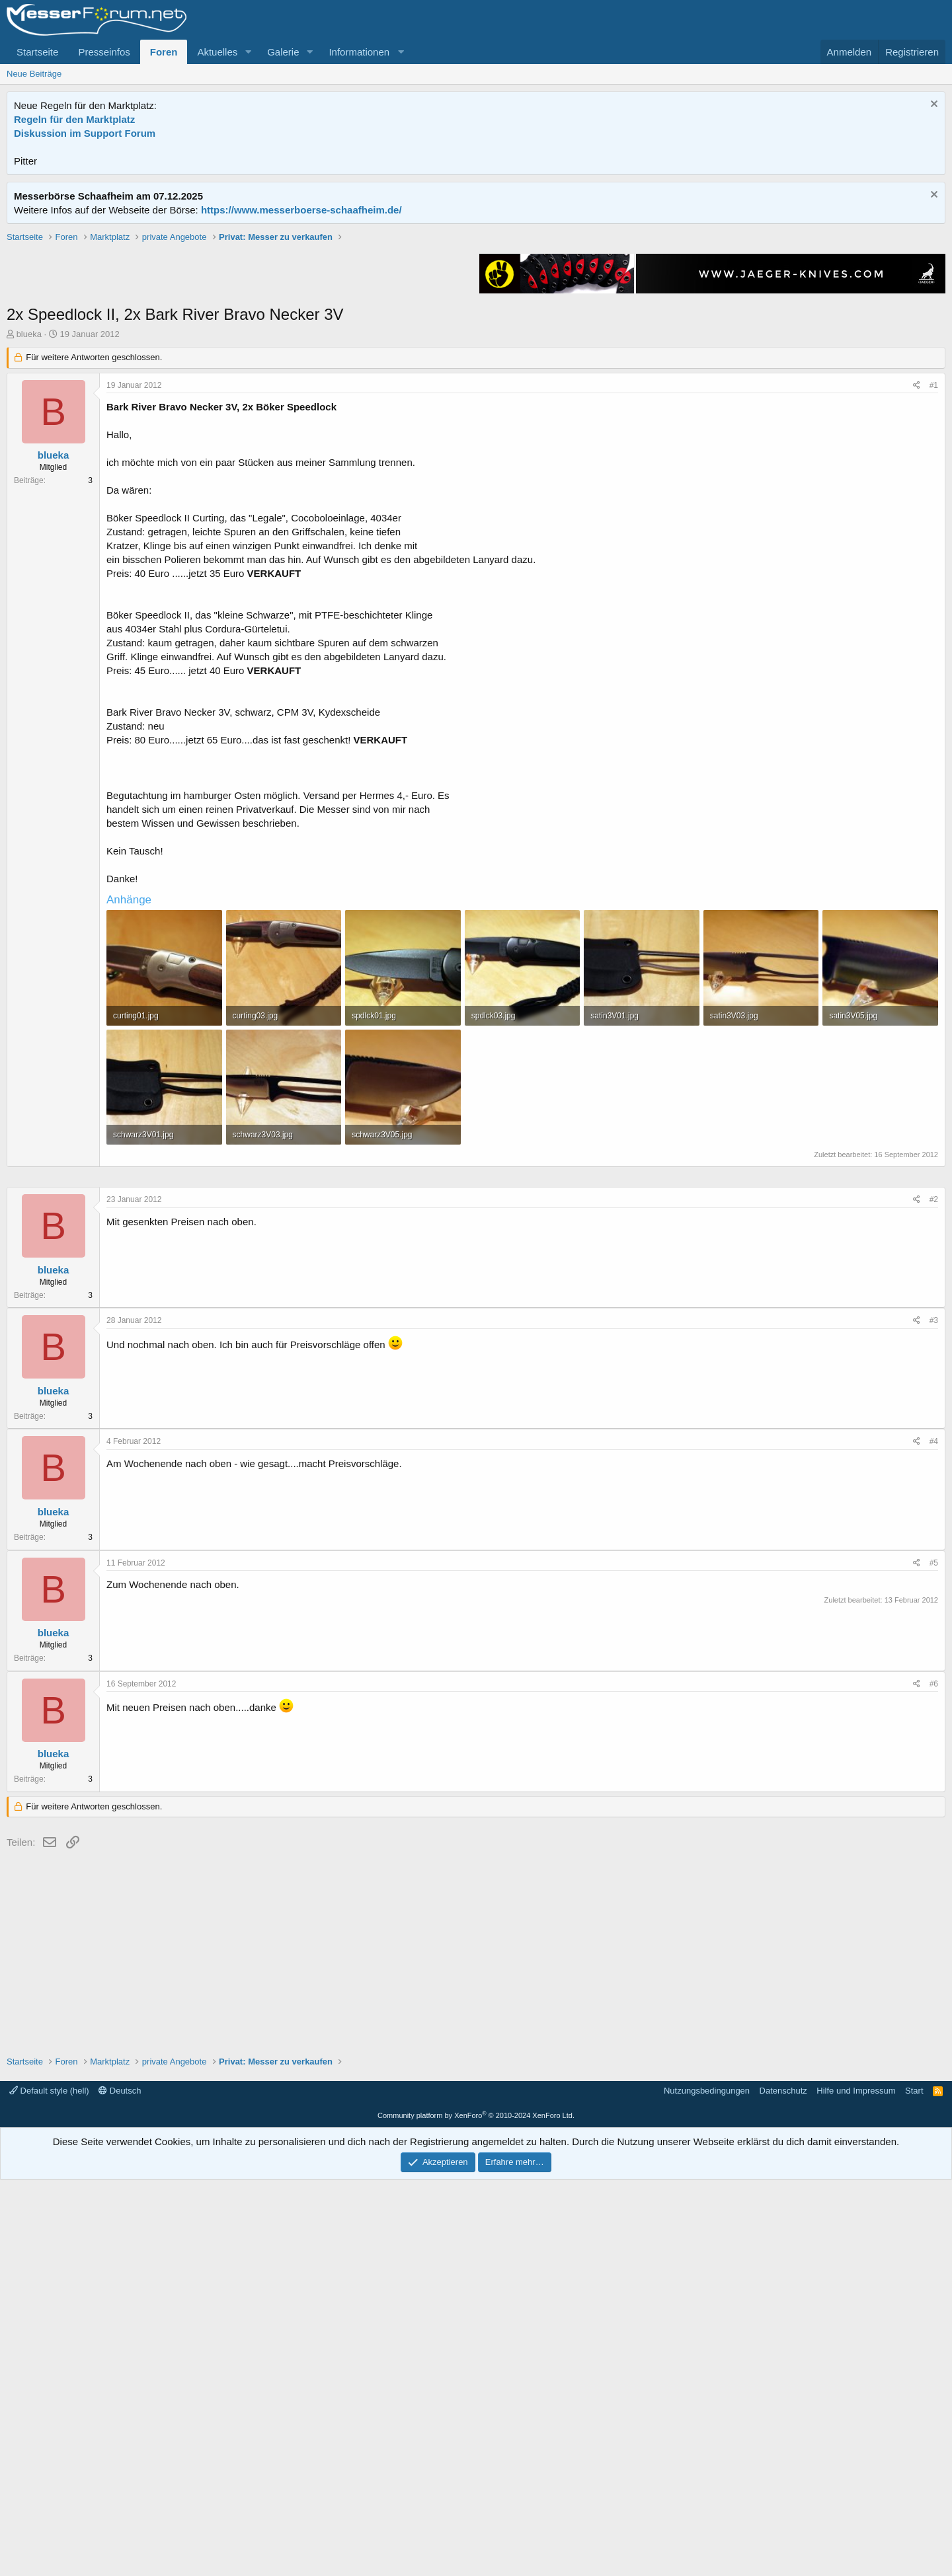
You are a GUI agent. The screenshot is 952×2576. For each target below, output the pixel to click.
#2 (934, 1596)
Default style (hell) (49, 2487)
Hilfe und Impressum (855, 2487)
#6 (934, 2080)
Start (914, 2487)
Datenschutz (783, 2487)
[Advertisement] (476, 323)
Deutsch (120, 2487)
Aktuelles (217, 51)
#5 (934, 1959)
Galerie (283, 51)
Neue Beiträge (34, 74)
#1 (934, 573)
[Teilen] (916, 574)
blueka (29, 522)
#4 (934, 1837)
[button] (248, 52)
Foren (164, 51)
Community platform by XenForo (476, 2512)
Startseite (37, 51)
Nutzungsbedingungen (707, 2487)
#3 (934, 1717)
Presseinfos (104, 51)
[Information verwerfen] (932, 105)
